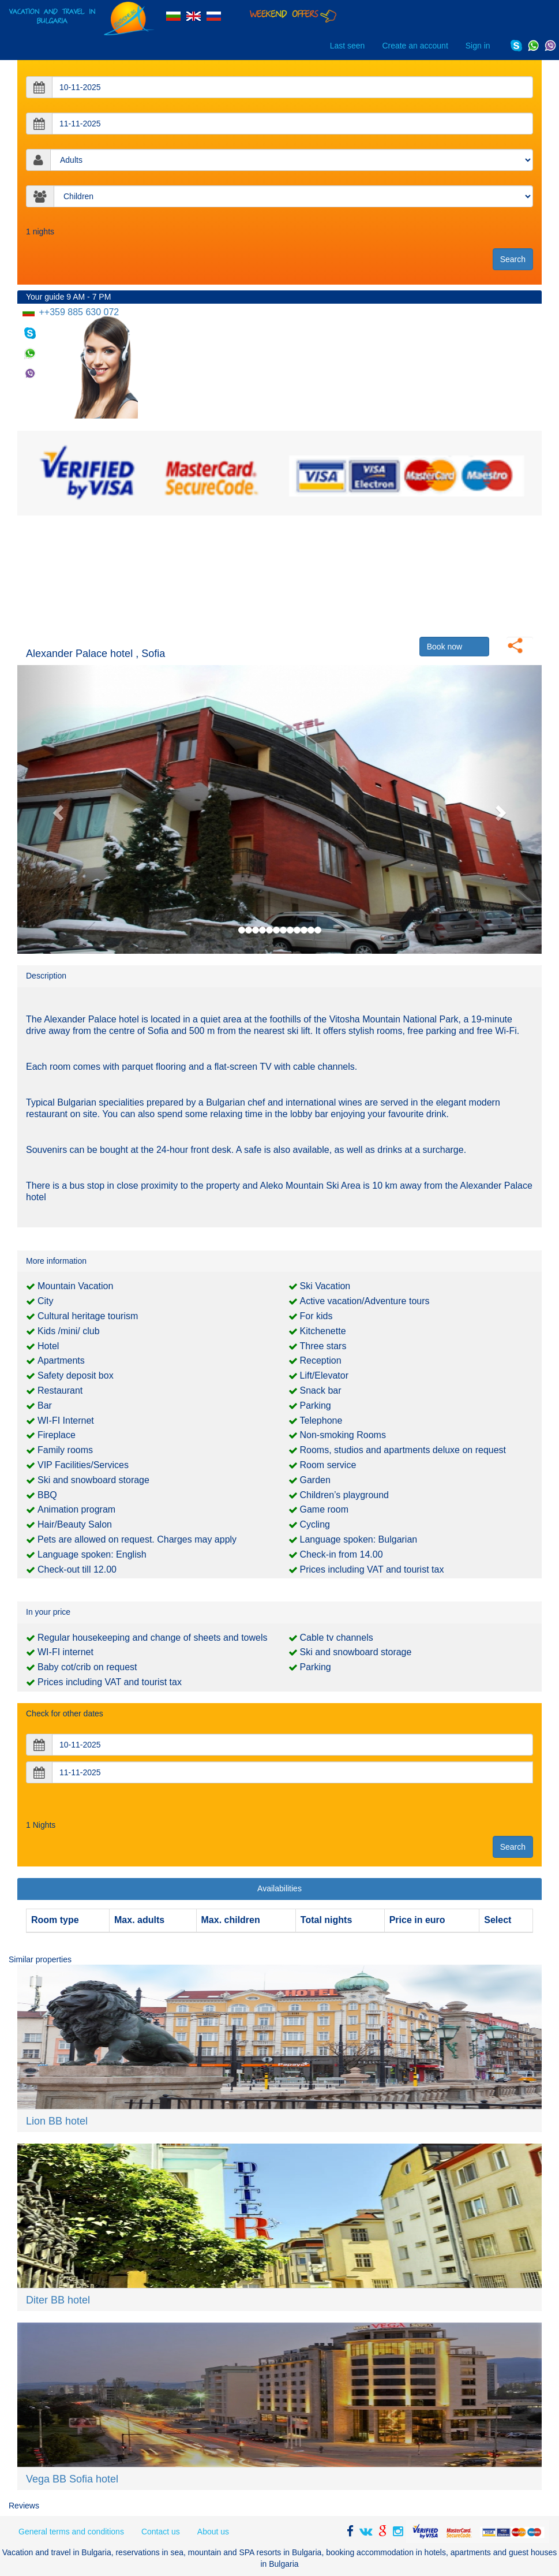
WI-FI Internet (65, 1420)
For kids (316, 1316)
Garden (315, 1480)
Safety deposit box (75, 1375)
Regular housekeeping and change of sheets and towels (152, 1637)
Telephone (321, 1420)
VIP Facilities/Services (83, 1465)
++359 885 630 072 (77, 312)
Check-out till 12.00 (77, 1569)
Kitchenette (323, 1331)
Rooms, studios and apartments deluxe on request (403, 1450)
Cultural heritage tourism (87, 1316)
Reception (321, 1360)
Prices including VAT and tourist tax (372, 1569)
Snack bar (321, 1390)
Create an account (415, 45)
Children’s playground (344, 1495)
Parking (315, 1405)
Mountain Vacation (75, 1286)
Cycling (315, 1524)
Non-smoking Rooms (343, 1435)
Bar (44, 1405)
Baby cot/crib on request (87, 1667)
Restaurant (59, 1390)
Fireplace (56, 1435)
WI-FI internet (65, 1652)
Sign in (478, 45)
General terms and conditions (71, 2531)
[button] (56, 809)
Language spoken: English (92, 1554)
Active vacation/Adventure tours (365, 1301)
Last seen (347, 45)
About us (213, 2531)
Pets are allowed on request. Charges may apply (137, 1539)
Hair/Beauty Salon (74, 1524)
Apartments (61, 1360)
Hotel (48, 1346)
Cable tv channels (336, 1637)
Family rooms (65, 1450)
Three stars (323, 1346)
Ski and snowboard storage (93, 1480)
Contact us (160, 2531)
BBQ (47, 1495)
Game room (324, 1509)
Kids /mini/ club (68, 1331)
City (45, 1301)
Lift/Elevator (324, 1375)
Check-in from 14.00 (341, 1554)
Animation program (76, 1509)
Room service (328, 1465)
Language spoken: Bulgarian (359, 1539)
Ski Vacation (325, 1286)
